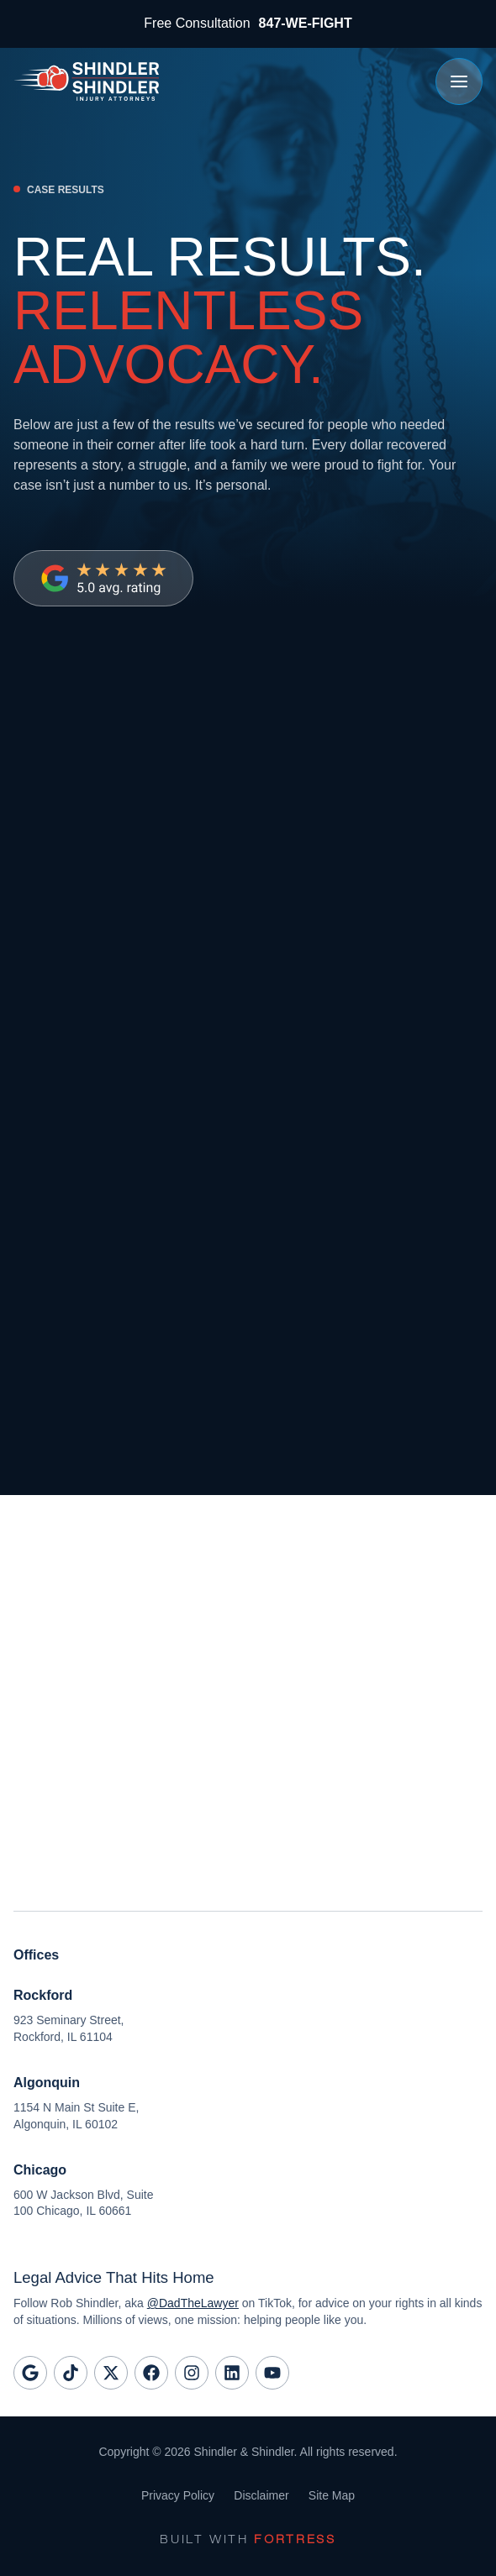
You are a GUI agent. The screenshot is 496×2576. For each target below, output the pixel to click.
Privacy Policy (177, 2495)
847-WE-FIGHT (305, 23)
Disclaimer (261, 2495)
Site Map (332, 2495)
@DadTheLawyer (193, 2303)
